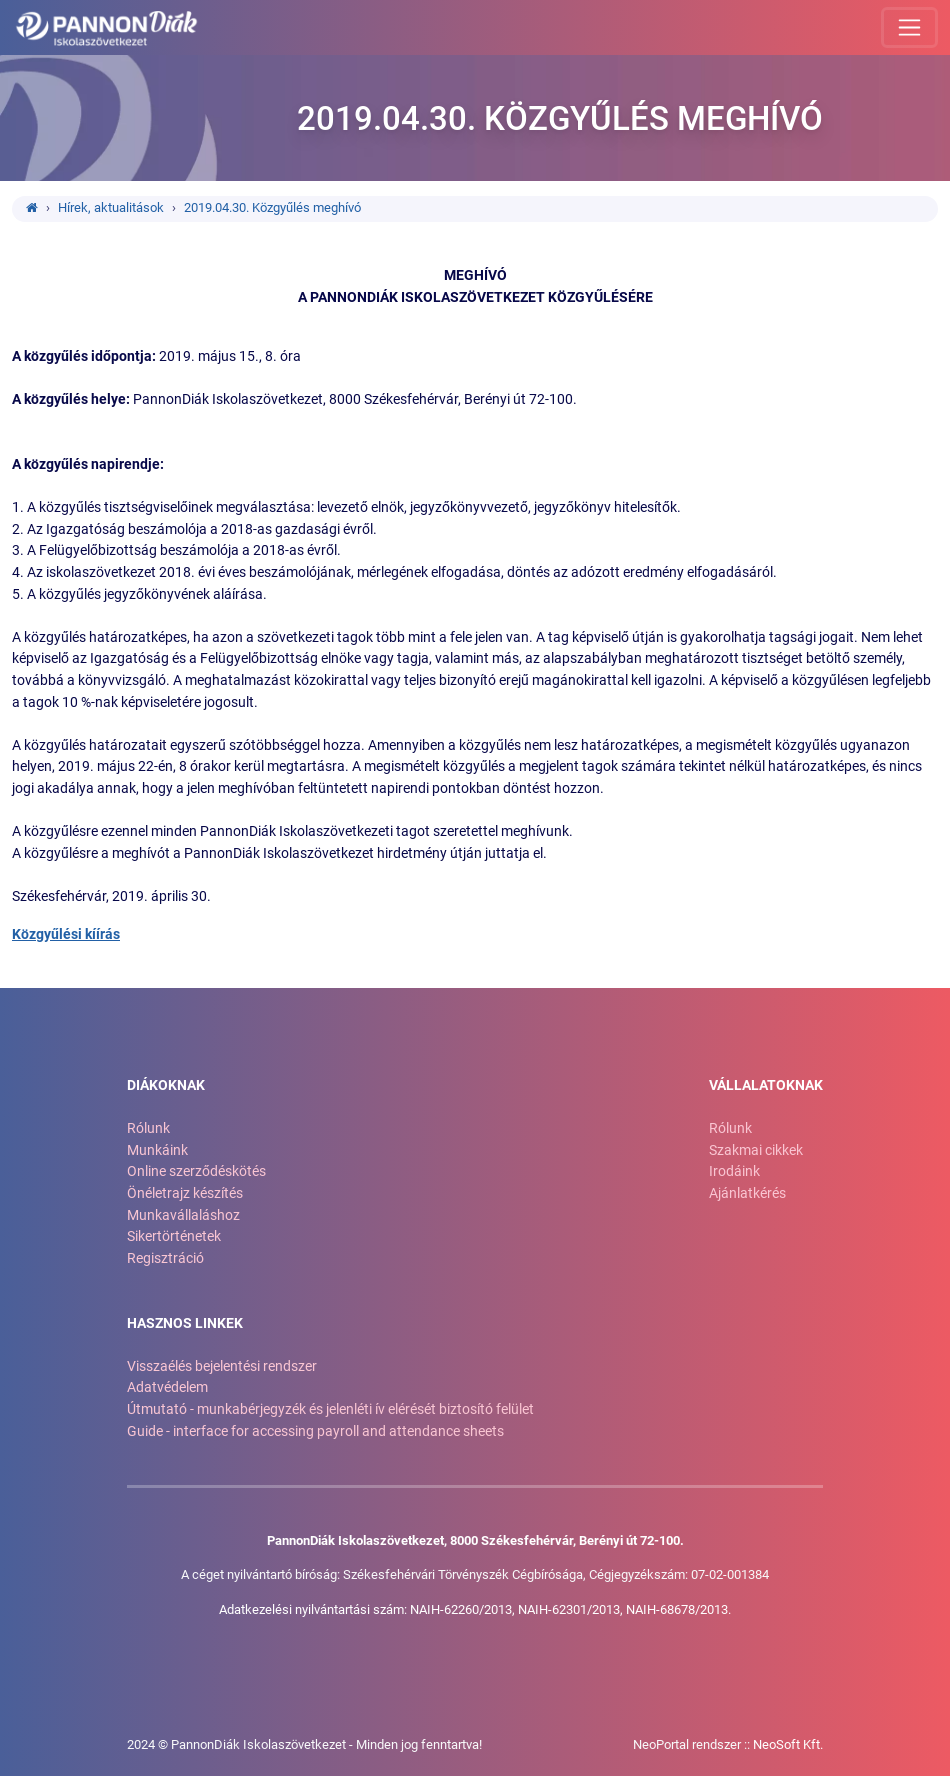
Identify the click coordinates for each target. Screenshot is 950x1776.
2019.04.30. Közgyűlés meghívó (272, 207)
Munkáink (157, 1150)
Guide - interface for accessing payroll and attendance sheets (315, 1431)
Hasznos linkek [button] (185, 1323)
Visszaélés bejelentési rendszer (222, 1366)
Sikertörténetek (174, 1236)
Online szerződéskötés (196, 1171)
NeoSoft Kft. (788, 1744)
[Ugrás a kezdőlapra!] (106, 28)
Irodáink (734, 1171)
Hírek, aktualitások (111, 207)
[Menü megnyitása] (909, 27)
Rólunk (148, 1128)
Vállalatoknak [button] (766, 1085)
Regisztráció (165, 1258)
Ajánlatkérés (747, 1193)
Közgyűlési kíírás (66, 934)
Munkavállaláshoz (183, 1215)
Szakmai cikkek (756, 1150)
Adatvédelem (167, 1387)
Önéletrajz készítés (185, 1193)
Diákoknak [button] (166, 1085)
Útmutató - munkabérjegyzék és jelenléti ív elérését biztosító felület (330, 1409)
